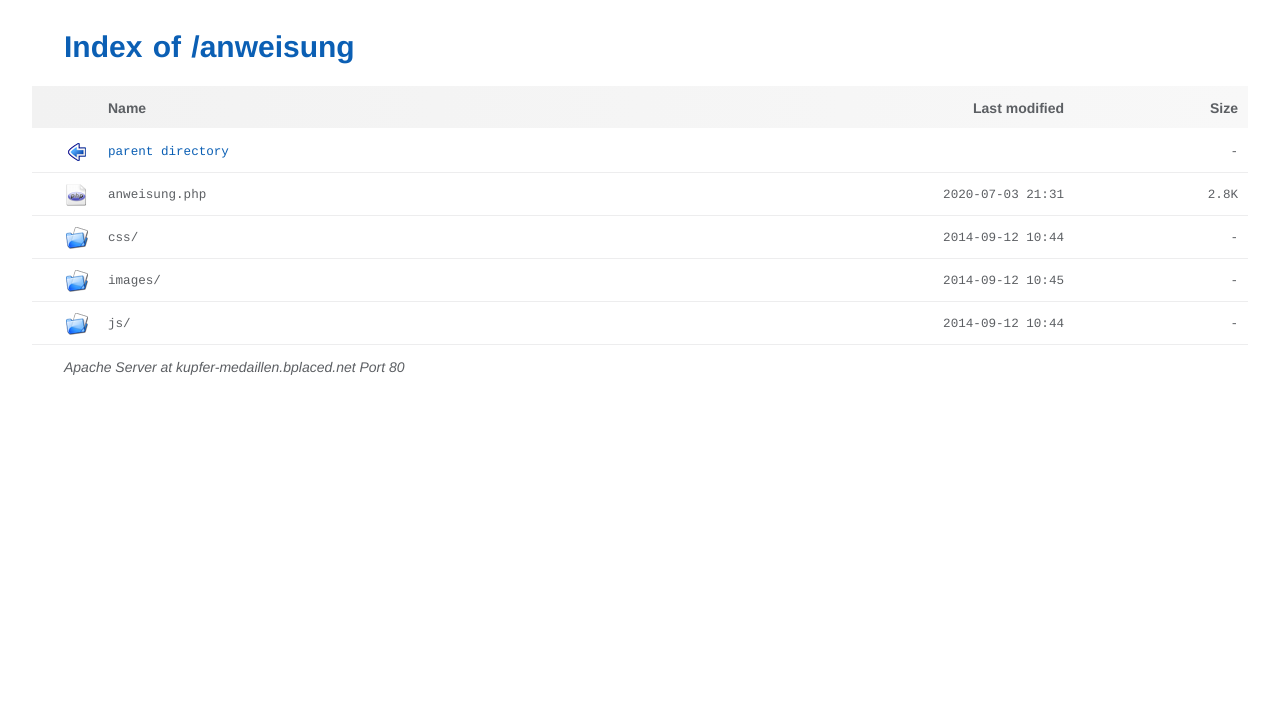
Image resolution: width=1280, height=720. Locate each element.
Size (1224, 108)
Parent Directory (168, 152)
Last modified (1018, 108)
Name (127, 108)
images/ (134, 281)
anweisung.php (157, 195)
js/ (119, 324)
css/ (123, 238)
